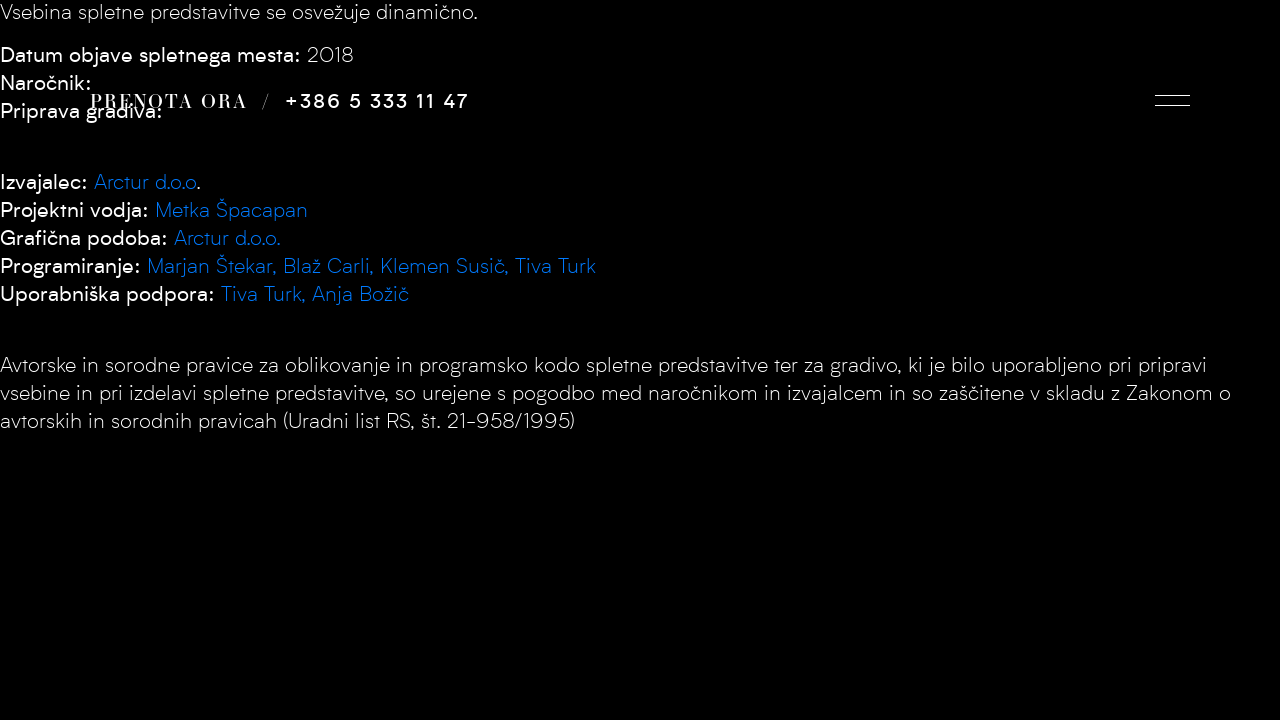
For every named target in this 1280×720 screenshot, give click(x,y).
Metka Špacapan (231, 211)
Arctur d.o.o (145, 183)
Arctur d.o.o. (227, 239)
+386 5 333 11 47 (377, 103)
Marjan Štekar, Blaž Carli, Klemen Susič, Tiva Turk (371, 267)
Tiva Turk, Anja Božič (315, 295)
